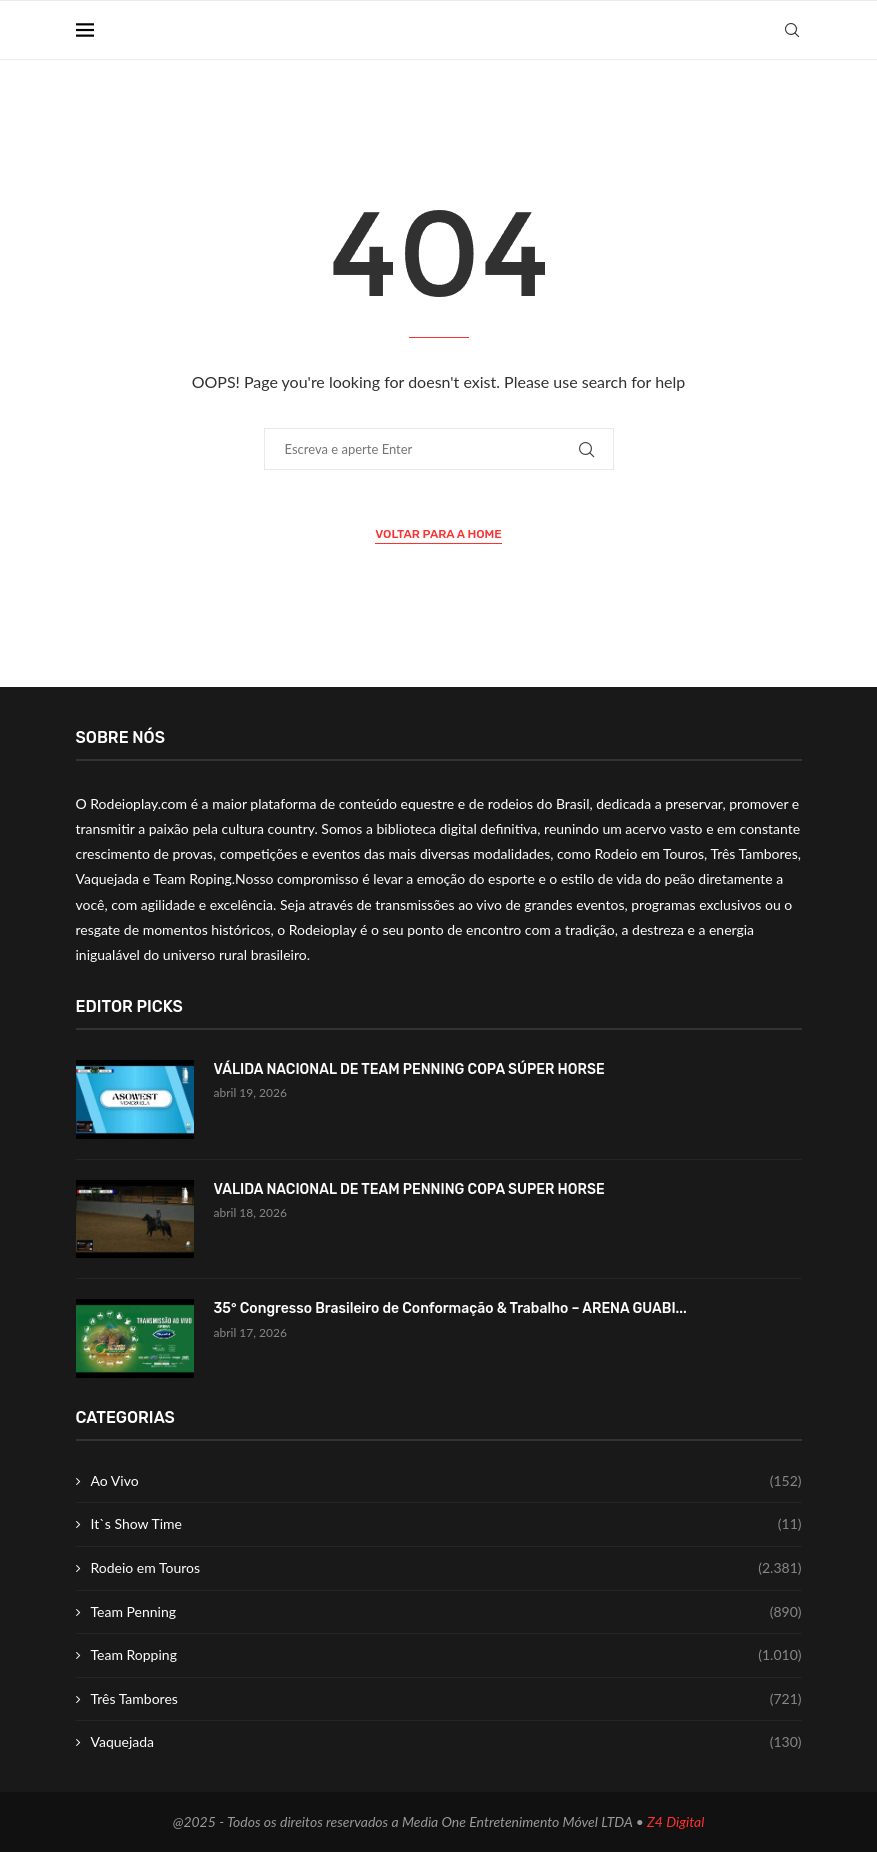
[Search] (792, 30)
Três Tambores (446, 1699)
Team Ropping (446, 1655)
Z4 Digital (675, 1821)
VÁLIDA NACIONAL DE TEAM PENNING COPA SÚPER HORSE (409, 1069)
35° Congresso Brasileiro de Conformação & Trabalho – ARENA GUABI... (450, 1308)
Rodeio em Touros (446, 1568)
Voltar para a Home (438, 534)
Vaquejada (446, 1742)
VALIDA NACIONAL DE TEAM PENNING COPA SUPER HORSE (409, 1189)
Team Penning (446, 1612)
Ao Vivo (446, 1481)
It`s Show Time (446, 1524)
